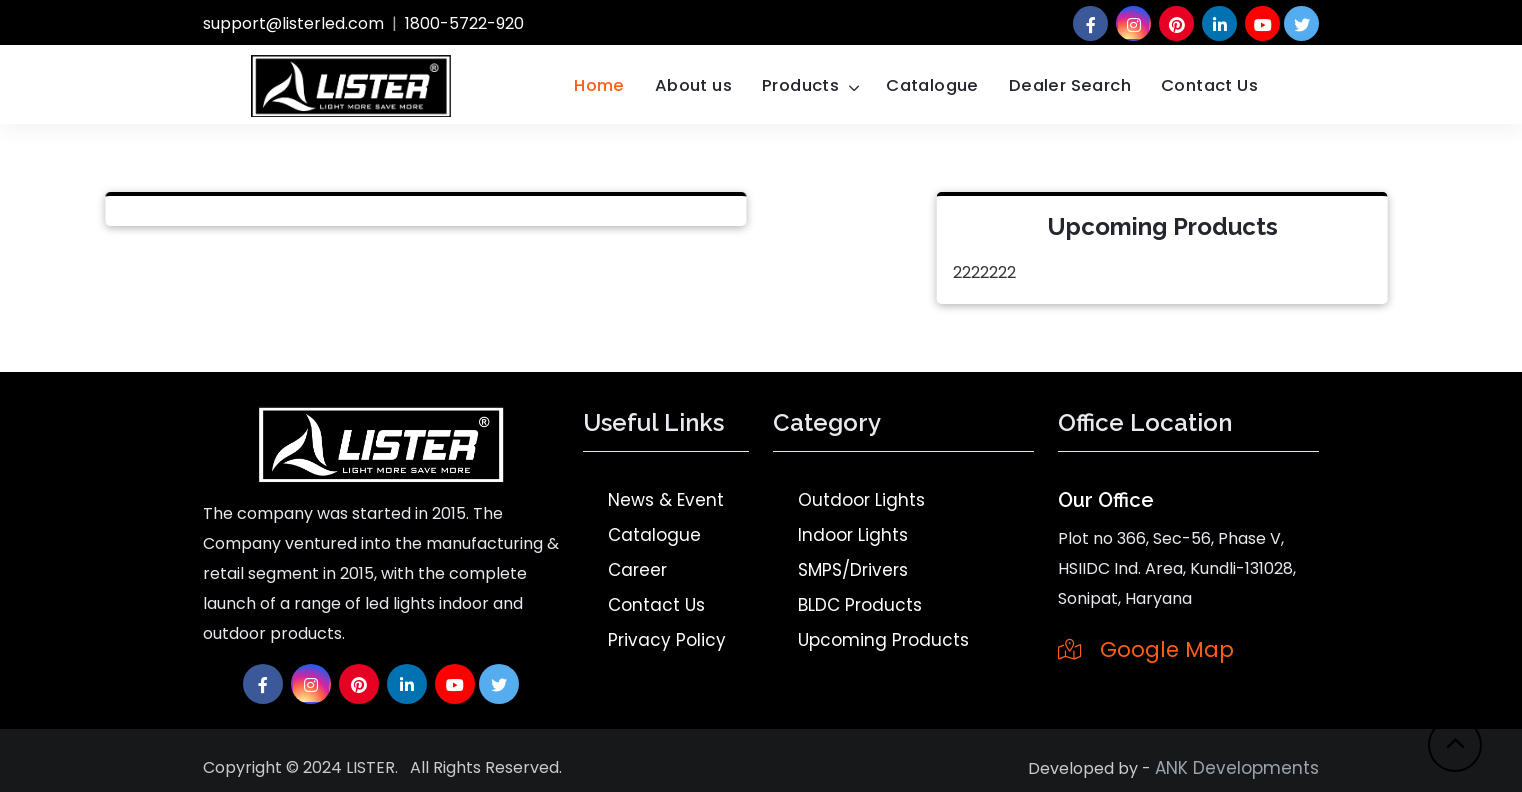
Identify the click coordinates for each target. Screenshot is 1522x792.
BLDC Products (860, 605)
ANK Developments (1237, 768)
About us (693, 85)
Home (599, 85)
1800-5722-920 (464, 23)
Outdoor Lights (861, 500)
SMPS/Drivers (853, 570)
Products (800, 85)
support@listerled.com (293, 23)
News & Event (666, 500)
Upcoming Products (883, 640)
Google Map (1146, 649)
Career (637, 570)
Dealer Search (1070, 85)
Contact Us (1209, 85)
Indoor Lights (853, 535)
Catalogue (932, 85)
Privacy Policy (667, 640)
